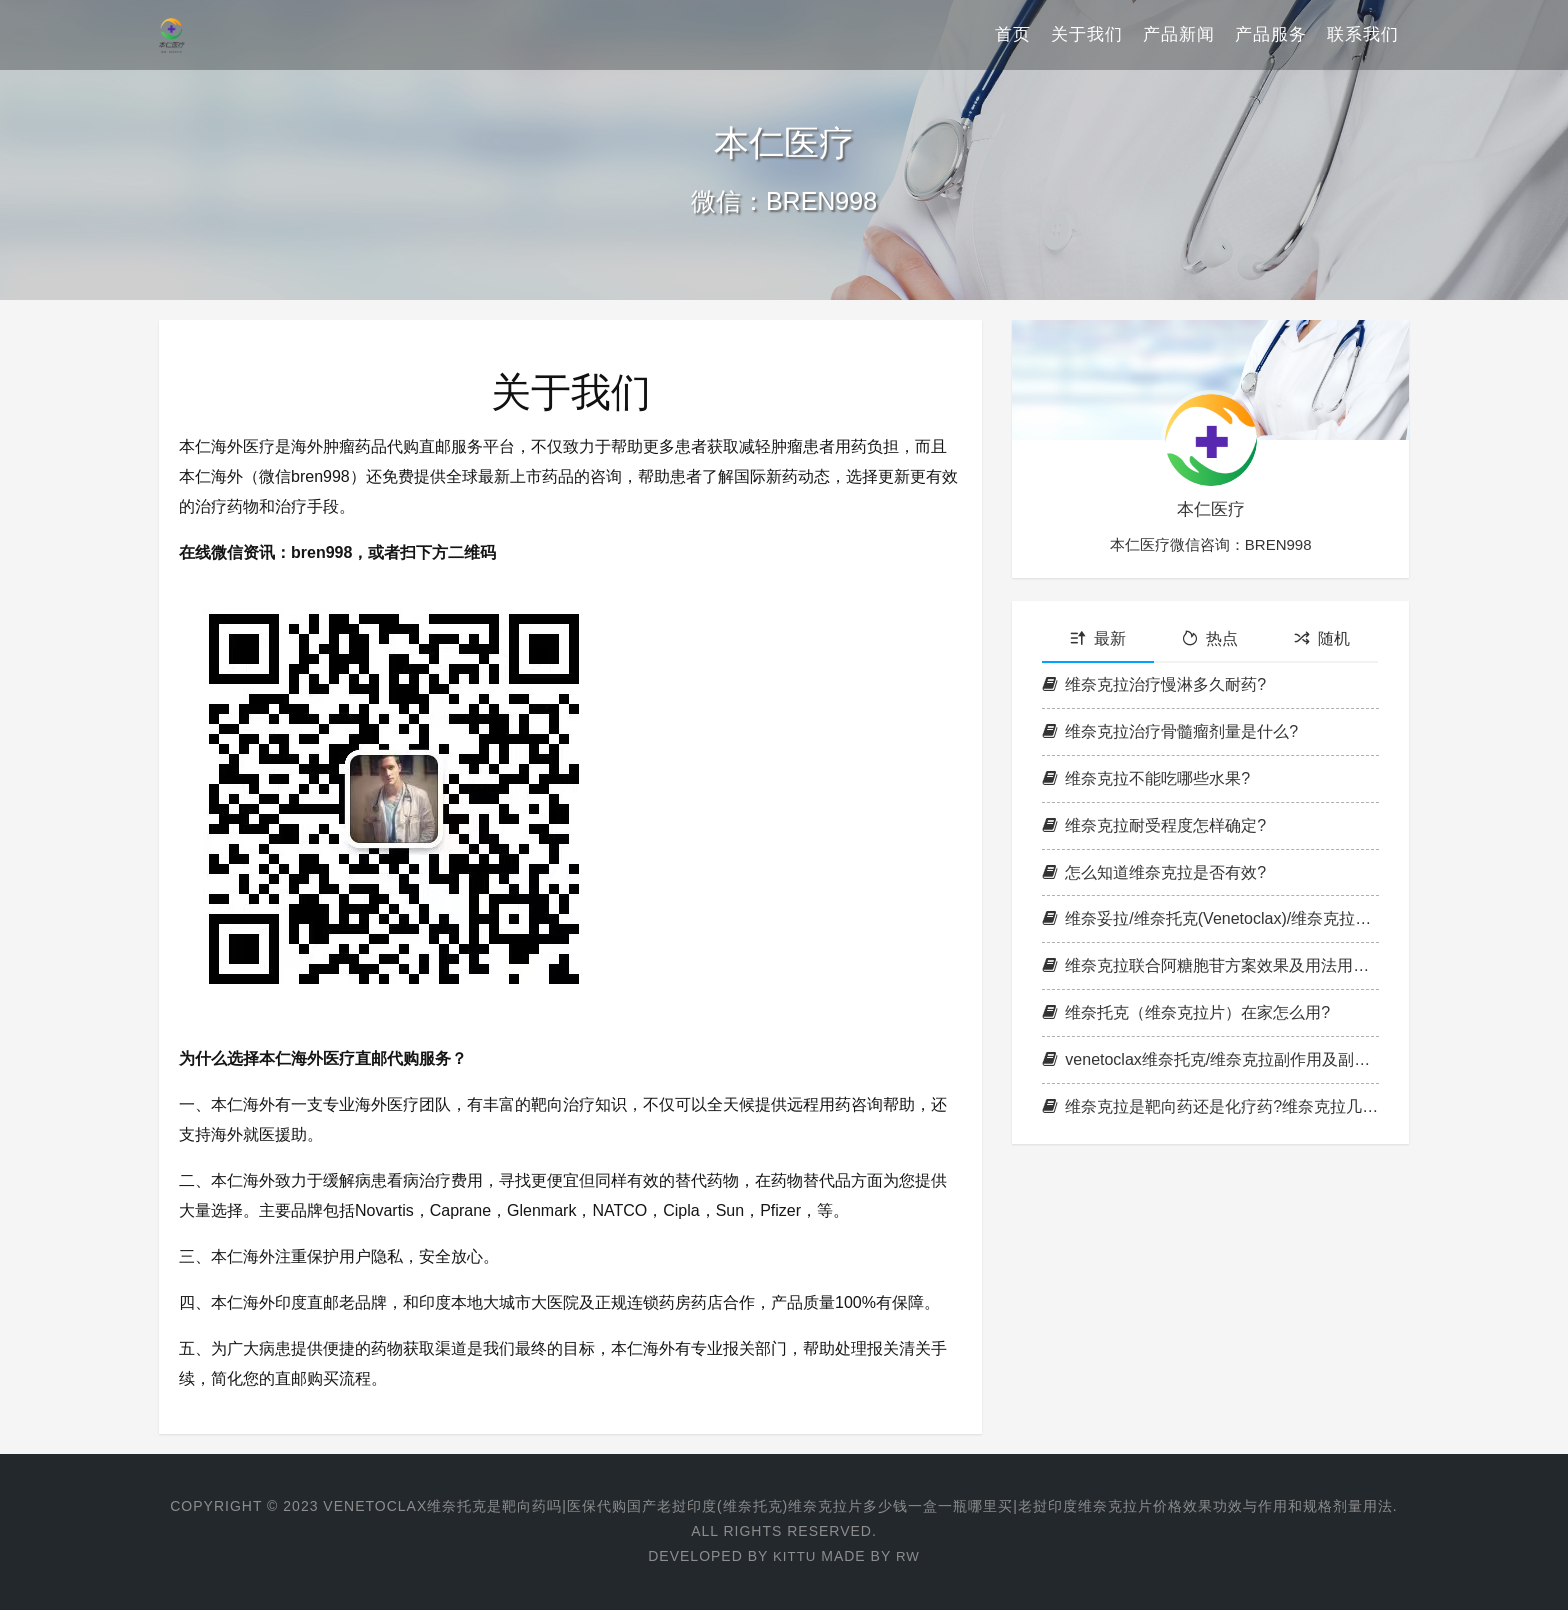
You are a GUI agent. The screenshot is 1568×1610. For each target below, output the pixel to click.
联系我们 (1363, 34)
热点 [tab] (1210, 638)
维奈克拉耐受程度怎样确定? (1154, 825)
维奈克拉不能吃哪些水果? (1146, 778)
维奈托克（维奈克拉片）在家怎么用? (1186, 1012)
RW (908, 1556)
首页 (1013, 34)
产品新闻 (1179, 34)
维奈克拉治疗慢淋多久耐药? (1154, 684)
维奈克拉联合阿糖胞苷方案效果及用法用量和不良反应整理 (1210, 965)
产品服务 (1271, 34)
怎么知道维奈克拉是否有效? (1154, 872)
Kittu (793, 1556)
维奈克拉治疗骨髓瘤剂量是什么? (1170, 731)
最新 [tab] (1098, 638)
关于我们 (1087, 34)
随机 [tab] (1322, 638)
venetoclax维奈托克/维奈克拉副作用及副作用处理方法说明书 (1210, 1059)
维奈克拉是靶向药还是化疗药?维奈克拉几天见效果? (1210, 1106)
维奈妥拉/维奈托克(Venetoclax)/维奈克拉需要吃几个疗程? (1210, 918)
